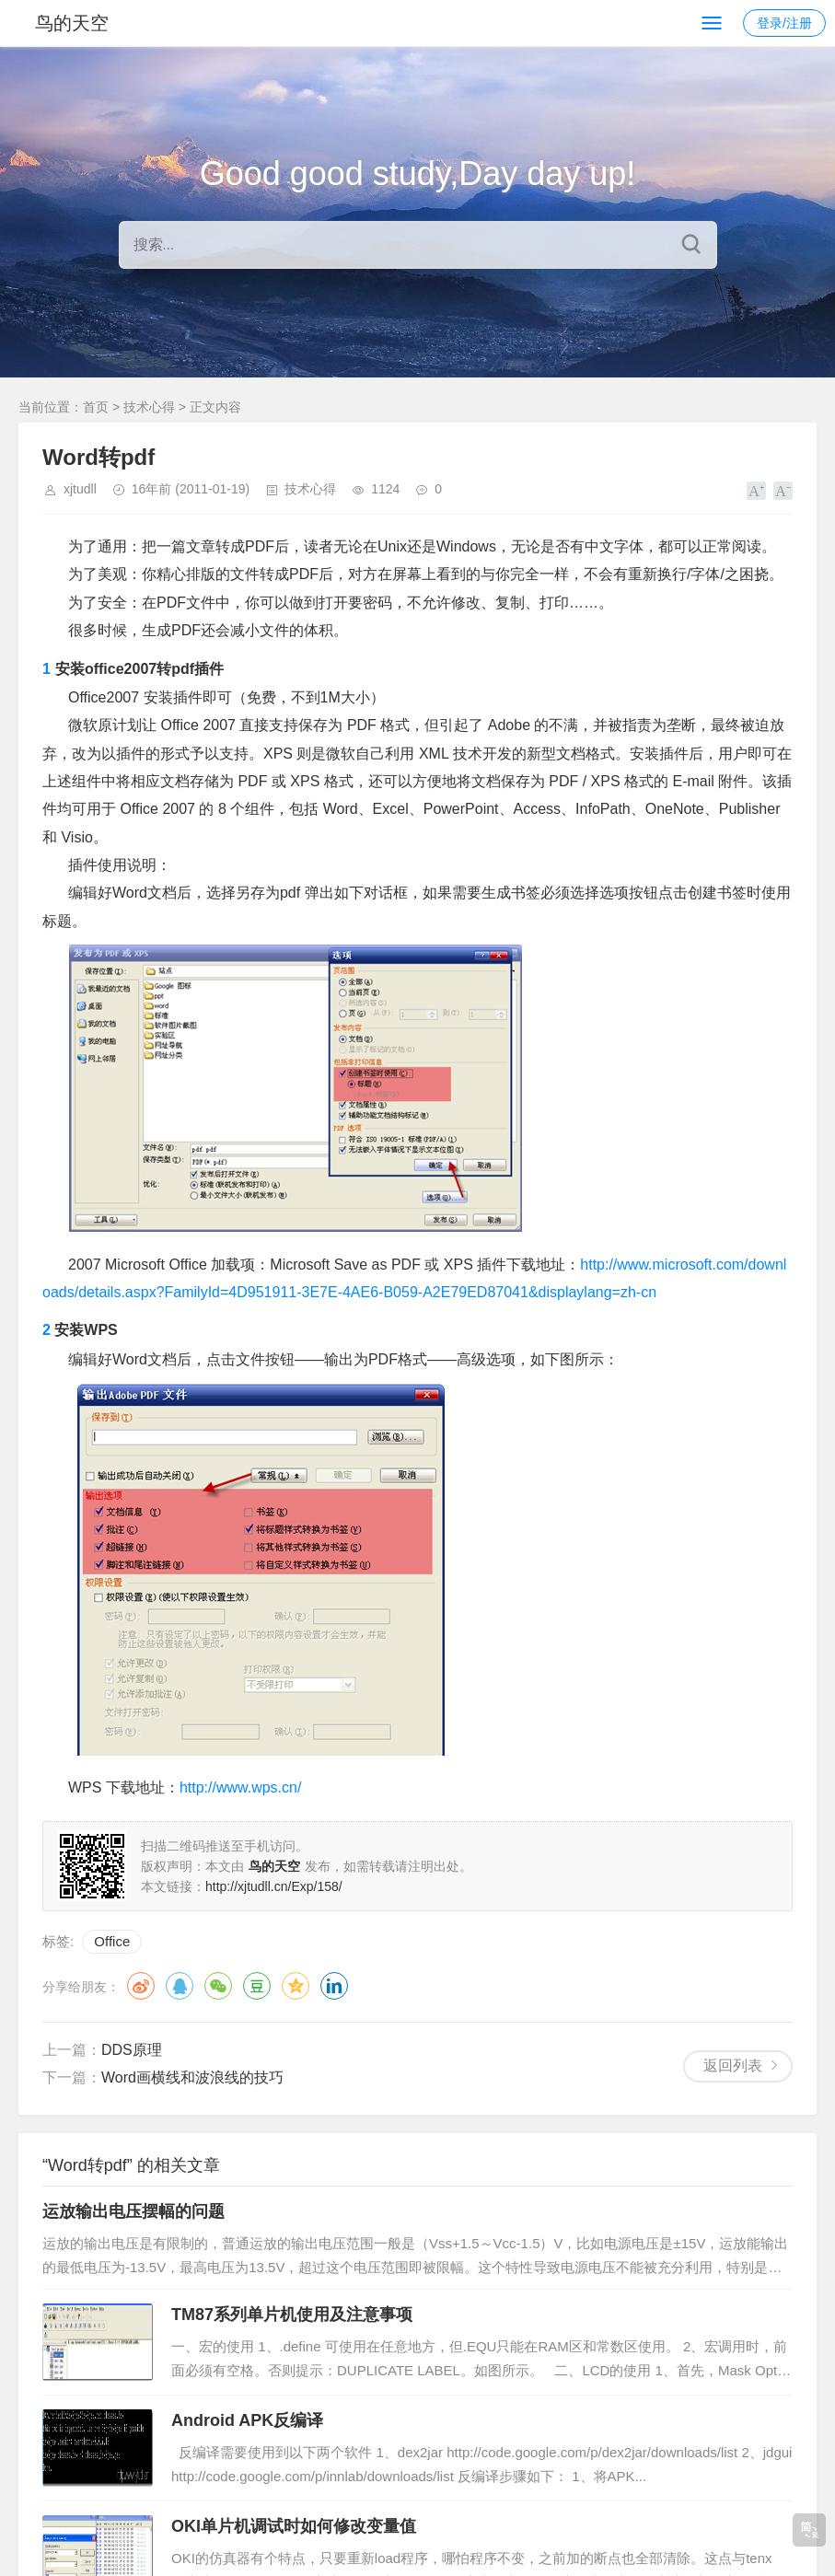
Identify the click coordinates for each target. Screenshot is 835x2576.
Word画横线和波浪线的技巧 (192, 2077)
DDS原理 (131, 2050)
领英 (334, 1986)
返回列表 (732, 2065)
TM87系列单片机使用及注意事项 (291, 2314)
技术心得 (149, 407)
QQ (179, 1986)
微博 (141, 1986)
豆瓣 (257, 1986)
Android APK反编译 (247, 2420)
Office (112, 1941)
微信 (218, 1986)
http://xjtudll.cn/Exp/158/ (273, 1886)
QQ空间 (295, 1986)
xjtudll (80, 489)
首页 (96, 407)
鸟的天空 (72, 23)
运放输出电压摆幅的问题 (133, 2211)
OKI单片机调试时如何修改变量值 (293, 2526)
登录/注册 (784, 23)
